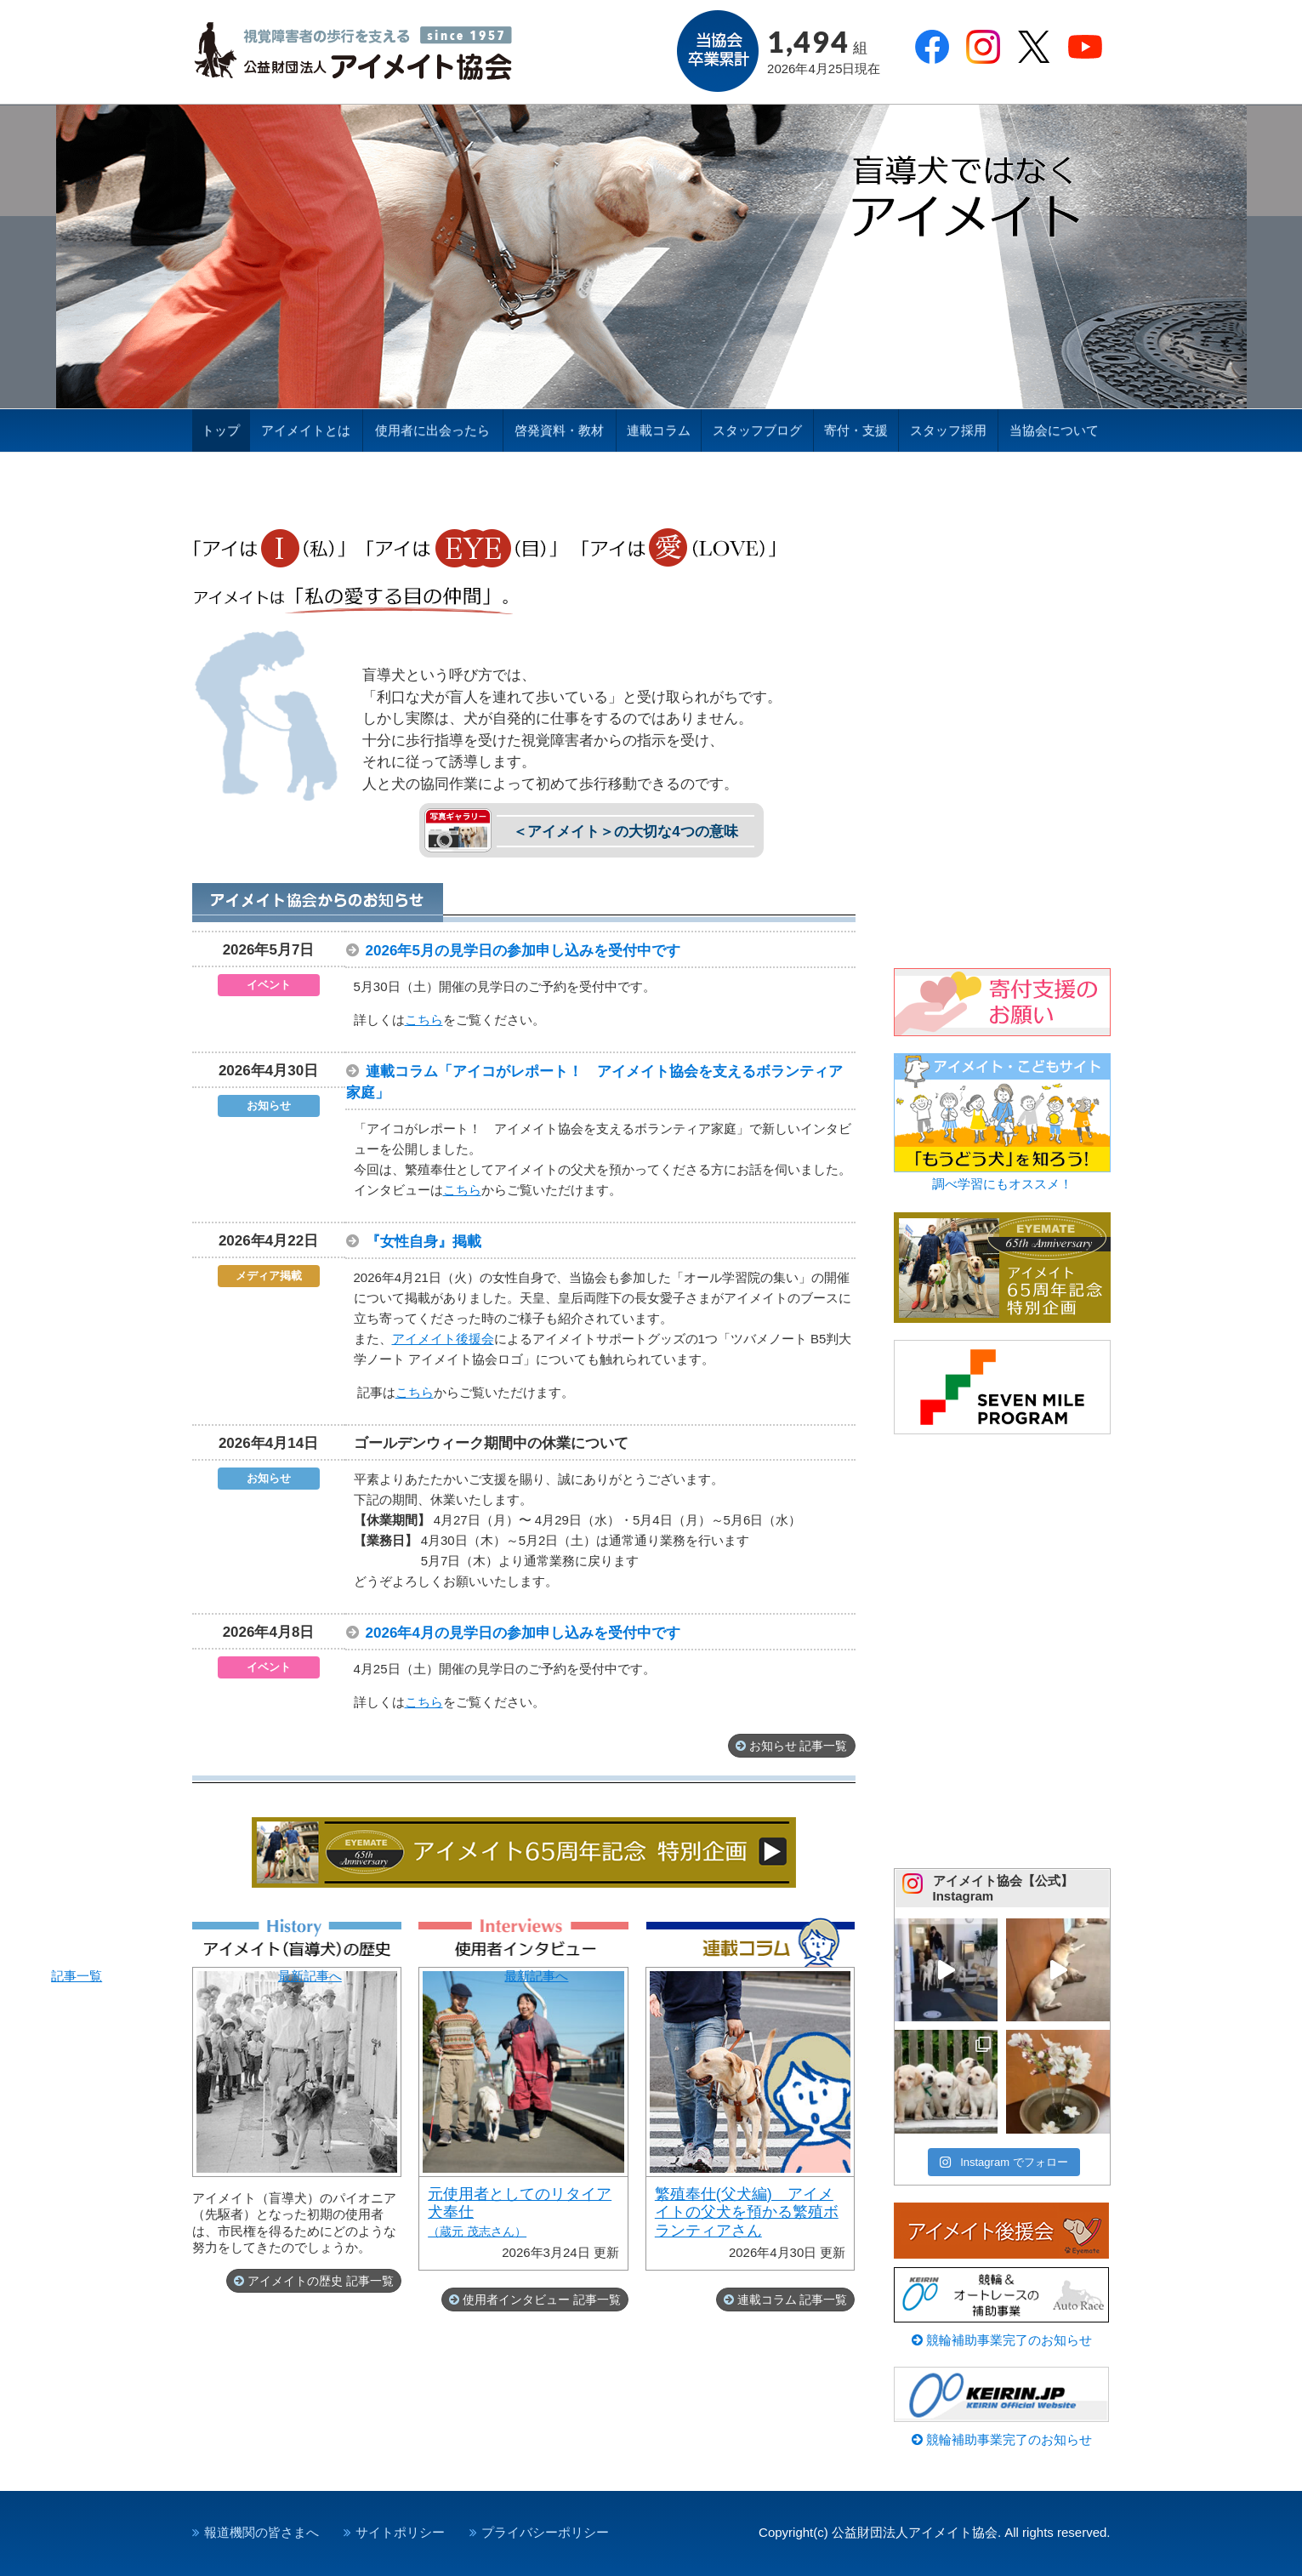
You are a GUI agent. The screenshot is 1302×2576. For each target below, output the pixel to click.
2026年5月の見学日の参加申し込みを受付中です (530, 951)
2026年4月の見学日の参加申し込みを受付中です (530, 1633)
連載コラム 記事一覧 (792, 2299)
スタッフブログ (757, 430)
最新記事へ (523, 2119)
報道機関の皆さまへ (261, 2532)
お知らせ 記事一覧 (798, 1745)
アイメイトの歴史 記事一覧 (320, 2281)
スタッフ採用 (948, 430)
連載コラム (659, 430)
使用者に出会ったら (432, 430)
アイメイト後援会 (443, 1338)
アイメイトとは (305, 430)
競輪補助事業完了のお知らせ (1002, 2340)
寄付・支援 (856, 430)
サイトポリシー (400, 2532)
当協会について (1054, 430)
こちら (424, 1019)
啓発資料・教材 (559, 430)
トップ (221, 430)
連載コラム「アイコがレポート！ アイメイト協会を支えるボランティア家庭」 (602, 1082)
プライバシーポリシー (545, 2532)
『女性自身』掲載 (431, 1242)
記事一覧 (297, 2072)
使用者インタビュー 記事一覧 (542, 2299)
